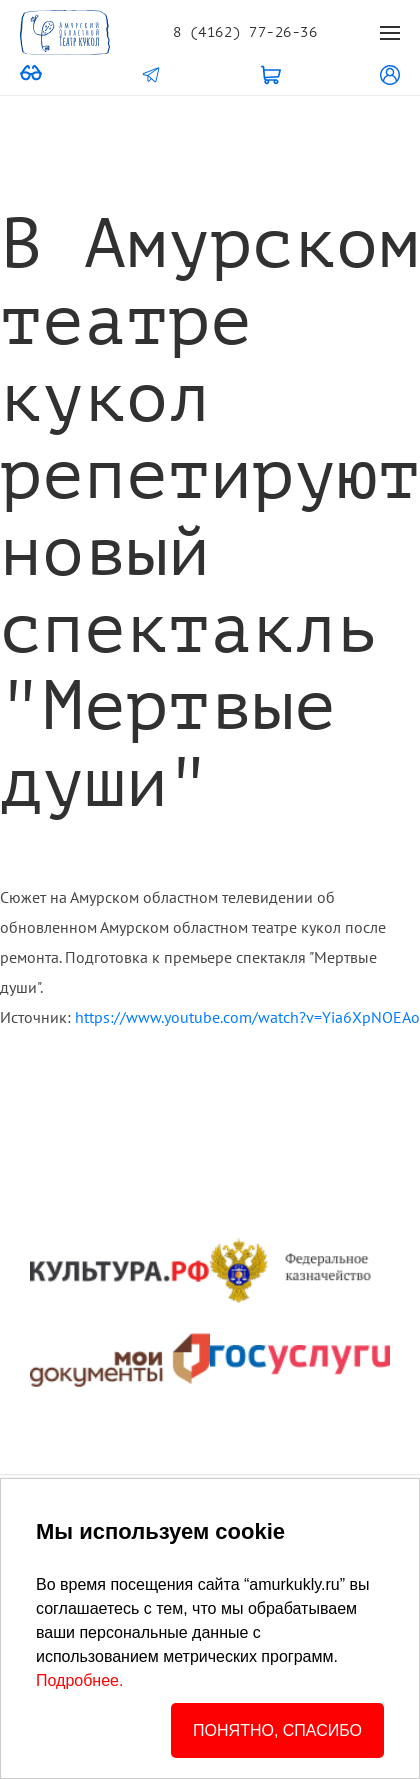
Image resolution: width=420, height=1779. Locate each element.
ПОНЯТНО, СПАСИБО (277, 1730)
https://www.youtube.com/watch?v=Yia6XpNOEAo (247, 1017)
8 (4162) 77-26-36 (245, 32)
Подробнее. (79, 1680)
